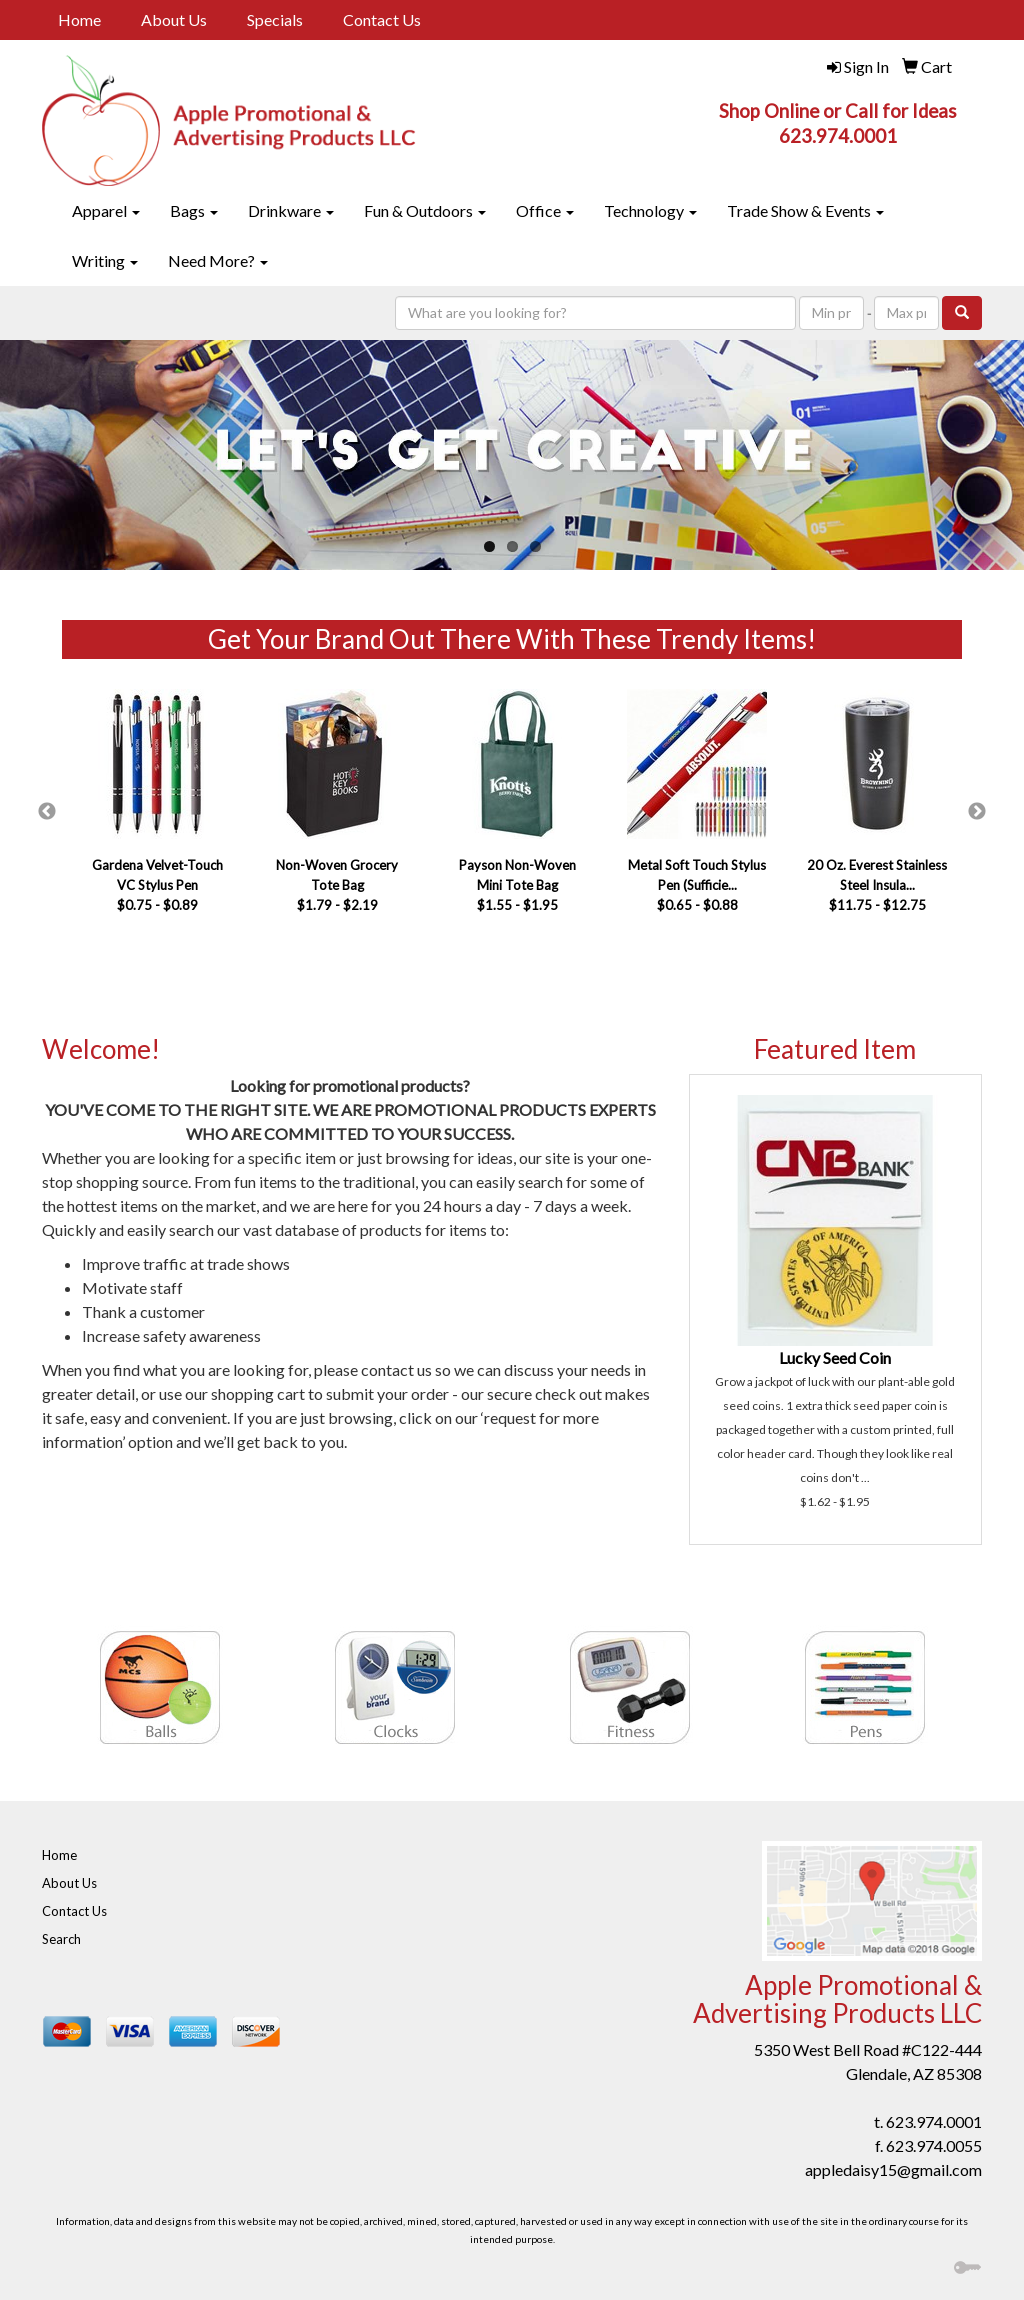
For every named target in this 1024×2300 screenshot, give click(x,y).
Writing (105, 260)
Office (545, 210)
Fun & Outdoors (425, 210)
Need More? (218, 260)
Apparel (106, 210)
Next (977, 812)
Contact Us (382, 19)
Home (79, 19)
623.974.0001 (934, 2121)
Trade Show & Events (805, 210)
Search (61, 1939)
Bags (194, 210)
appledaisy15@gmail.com (893, 2169)
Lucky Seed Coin (835, 1357)
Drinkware (291, 210)
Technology (650, 210)
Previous (47, 812)
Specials (275, 19)
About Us (174, 19)
